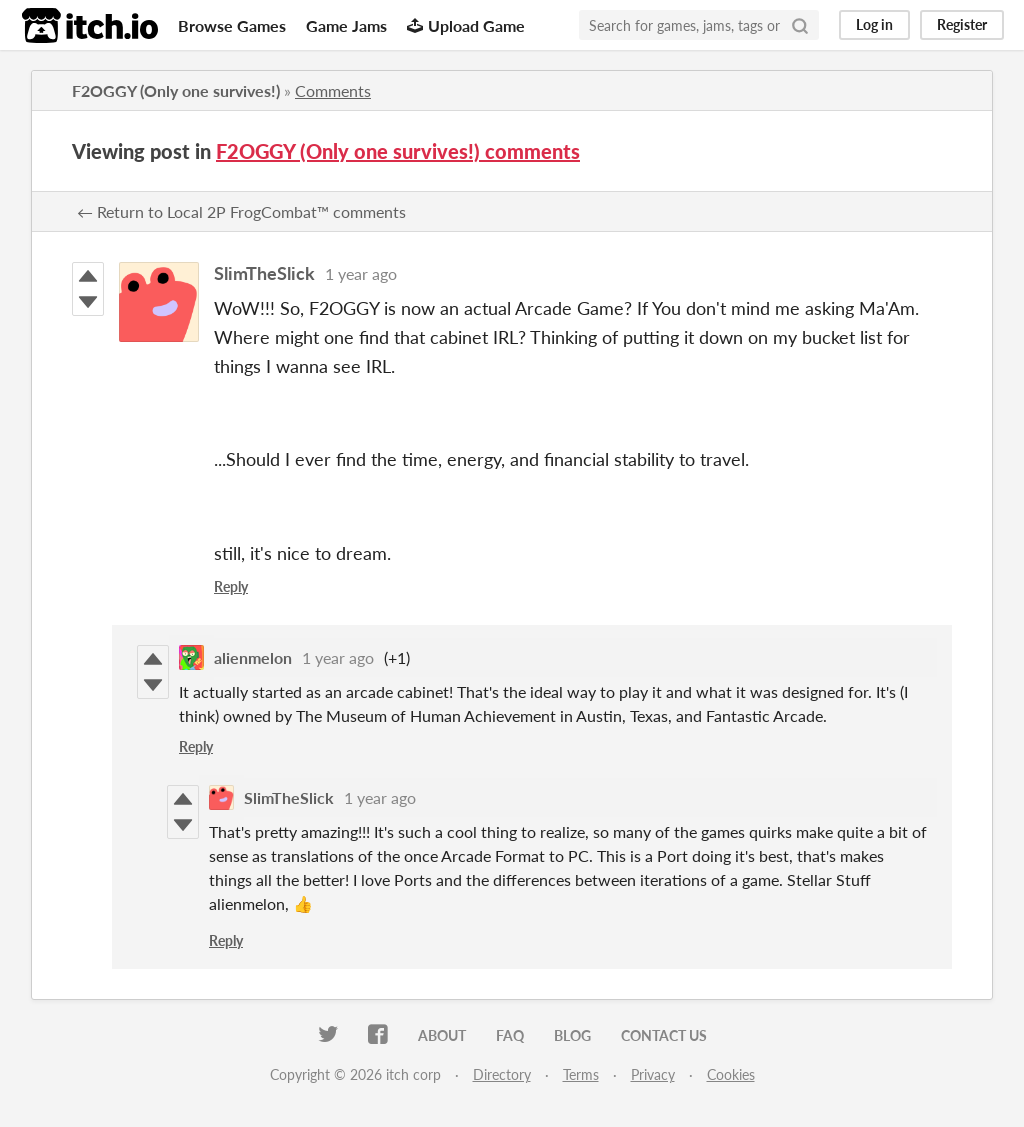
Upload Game (466, 25)
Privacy (653, 1074)
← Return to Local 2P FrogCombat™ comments (241, 211)
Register (962, 24)
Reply (231, 586)
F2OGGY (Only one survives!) (176, 90)
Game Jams (346, 25)
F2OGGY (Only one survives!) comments (398, 151)
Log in (874, 24)
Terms (581, 1074)
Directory (502, 1074)
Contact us (664, 1035)
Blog (572, 1035)
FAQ (510, 1035)
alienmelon (253, 657)
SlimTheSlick (264, 273)
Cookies (731, 1074)
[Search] (800, 25)
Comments (333, 90)
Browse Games (232, 25)
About (442, 1035)
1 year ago (361, 273)
